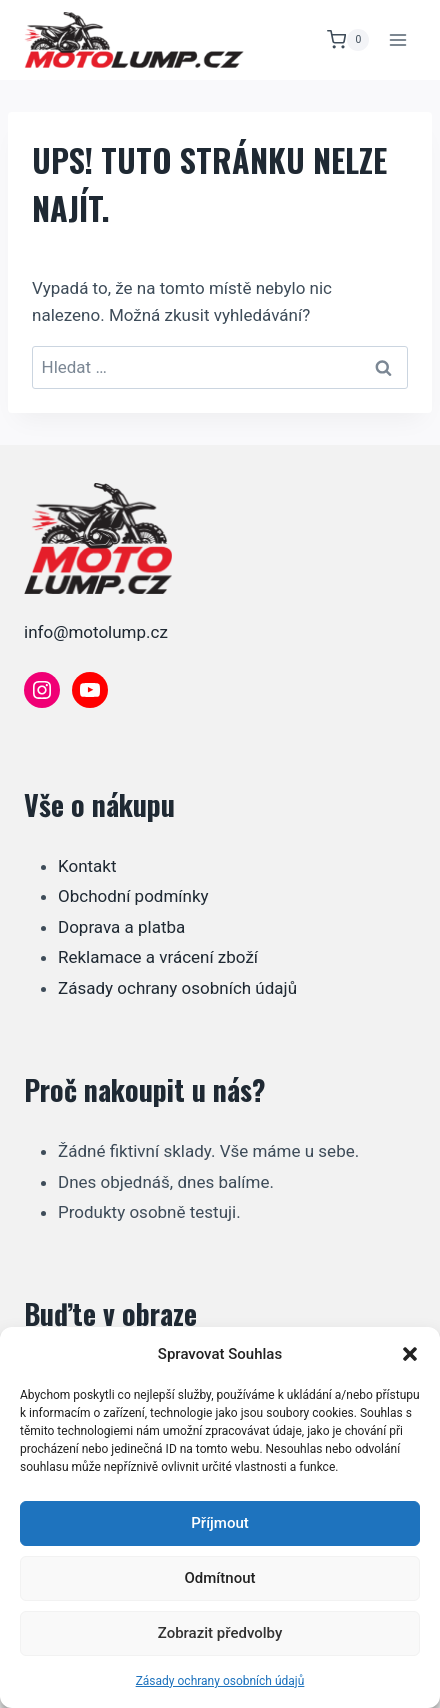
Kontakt (87, 866)
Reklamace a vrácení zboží (158, 957)
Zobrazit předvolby (220, 1633)
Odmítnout (220, 1578)
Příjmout (219, 1523)
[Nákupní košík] (348, 40)
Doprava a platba (121, 927)
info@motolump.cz (96, 632)
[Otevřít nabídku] (397, 39)
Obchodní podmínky (133, 896)
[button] (410, 1354)
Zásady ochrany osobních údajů (220, 1681)
